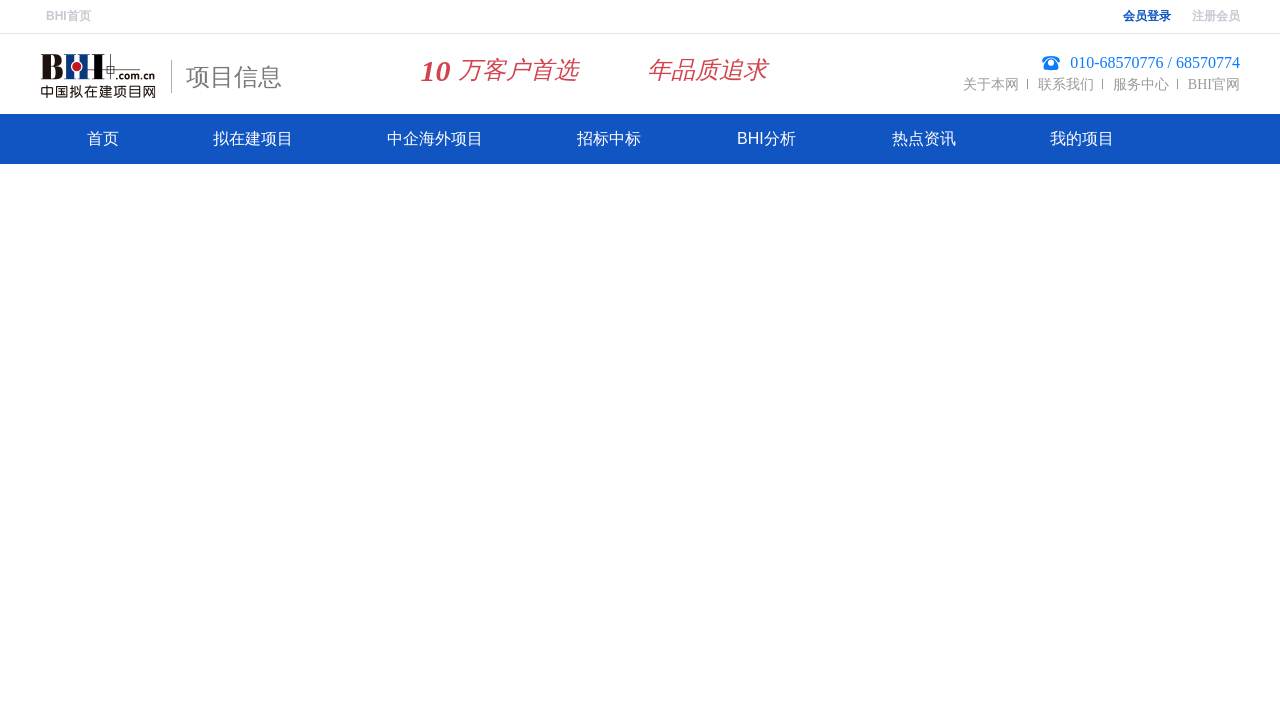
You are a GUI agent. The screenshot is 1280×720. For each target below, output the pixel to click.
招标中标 (609, 138)
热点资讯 (924, 138)
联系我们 (1066, 84)
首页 (103, 138)
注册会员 (1216, 16)
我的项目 (1082, 138)
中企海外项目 (435, 138)
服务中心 (1141, 84)
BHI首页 (68, 16)
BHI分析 (766, 138)
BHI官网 (1214, 84)
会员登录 (1147, 16)
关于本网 (991, 84)
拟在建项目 (253, 138)
